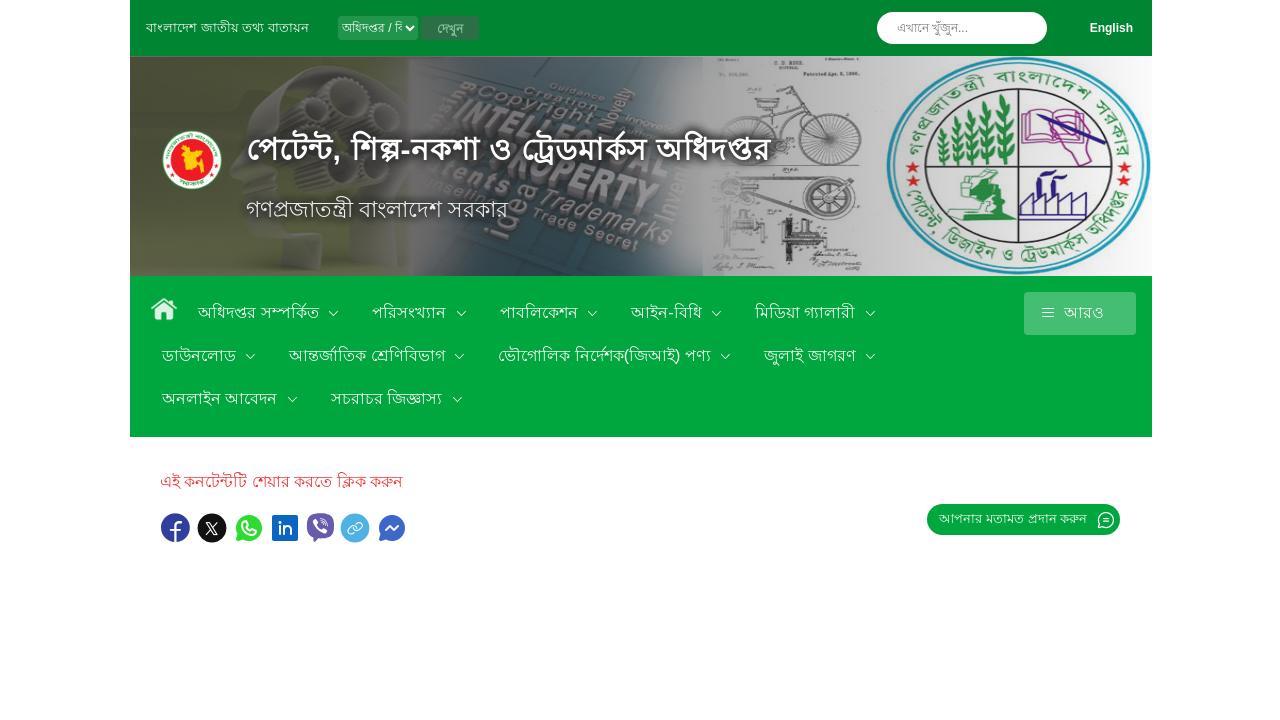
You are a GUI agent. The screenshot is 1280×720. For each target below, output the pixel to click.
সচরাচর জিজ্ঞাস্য (389, 398)
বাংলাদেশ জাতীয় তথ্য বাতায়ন (227, 27)
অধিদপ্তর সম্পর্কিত (260, 312)
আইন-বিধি (668, 312)
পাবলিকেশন (541, 312)
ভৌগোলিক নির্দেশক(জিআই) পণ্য (606, 355)
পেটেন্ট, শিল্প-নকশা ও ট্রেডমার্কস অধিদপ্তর (508, 149)
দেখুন (450, 29)
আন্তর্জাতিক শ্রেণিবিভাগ (369, 355)
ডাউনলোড (201, 355)
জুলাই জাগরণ (812, 355)
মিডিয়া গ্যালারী (807, 312)
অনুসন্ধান (1027, 28)
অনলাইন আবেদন (222, 398)
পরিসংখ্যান (411, 312)
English (1111, 28)
